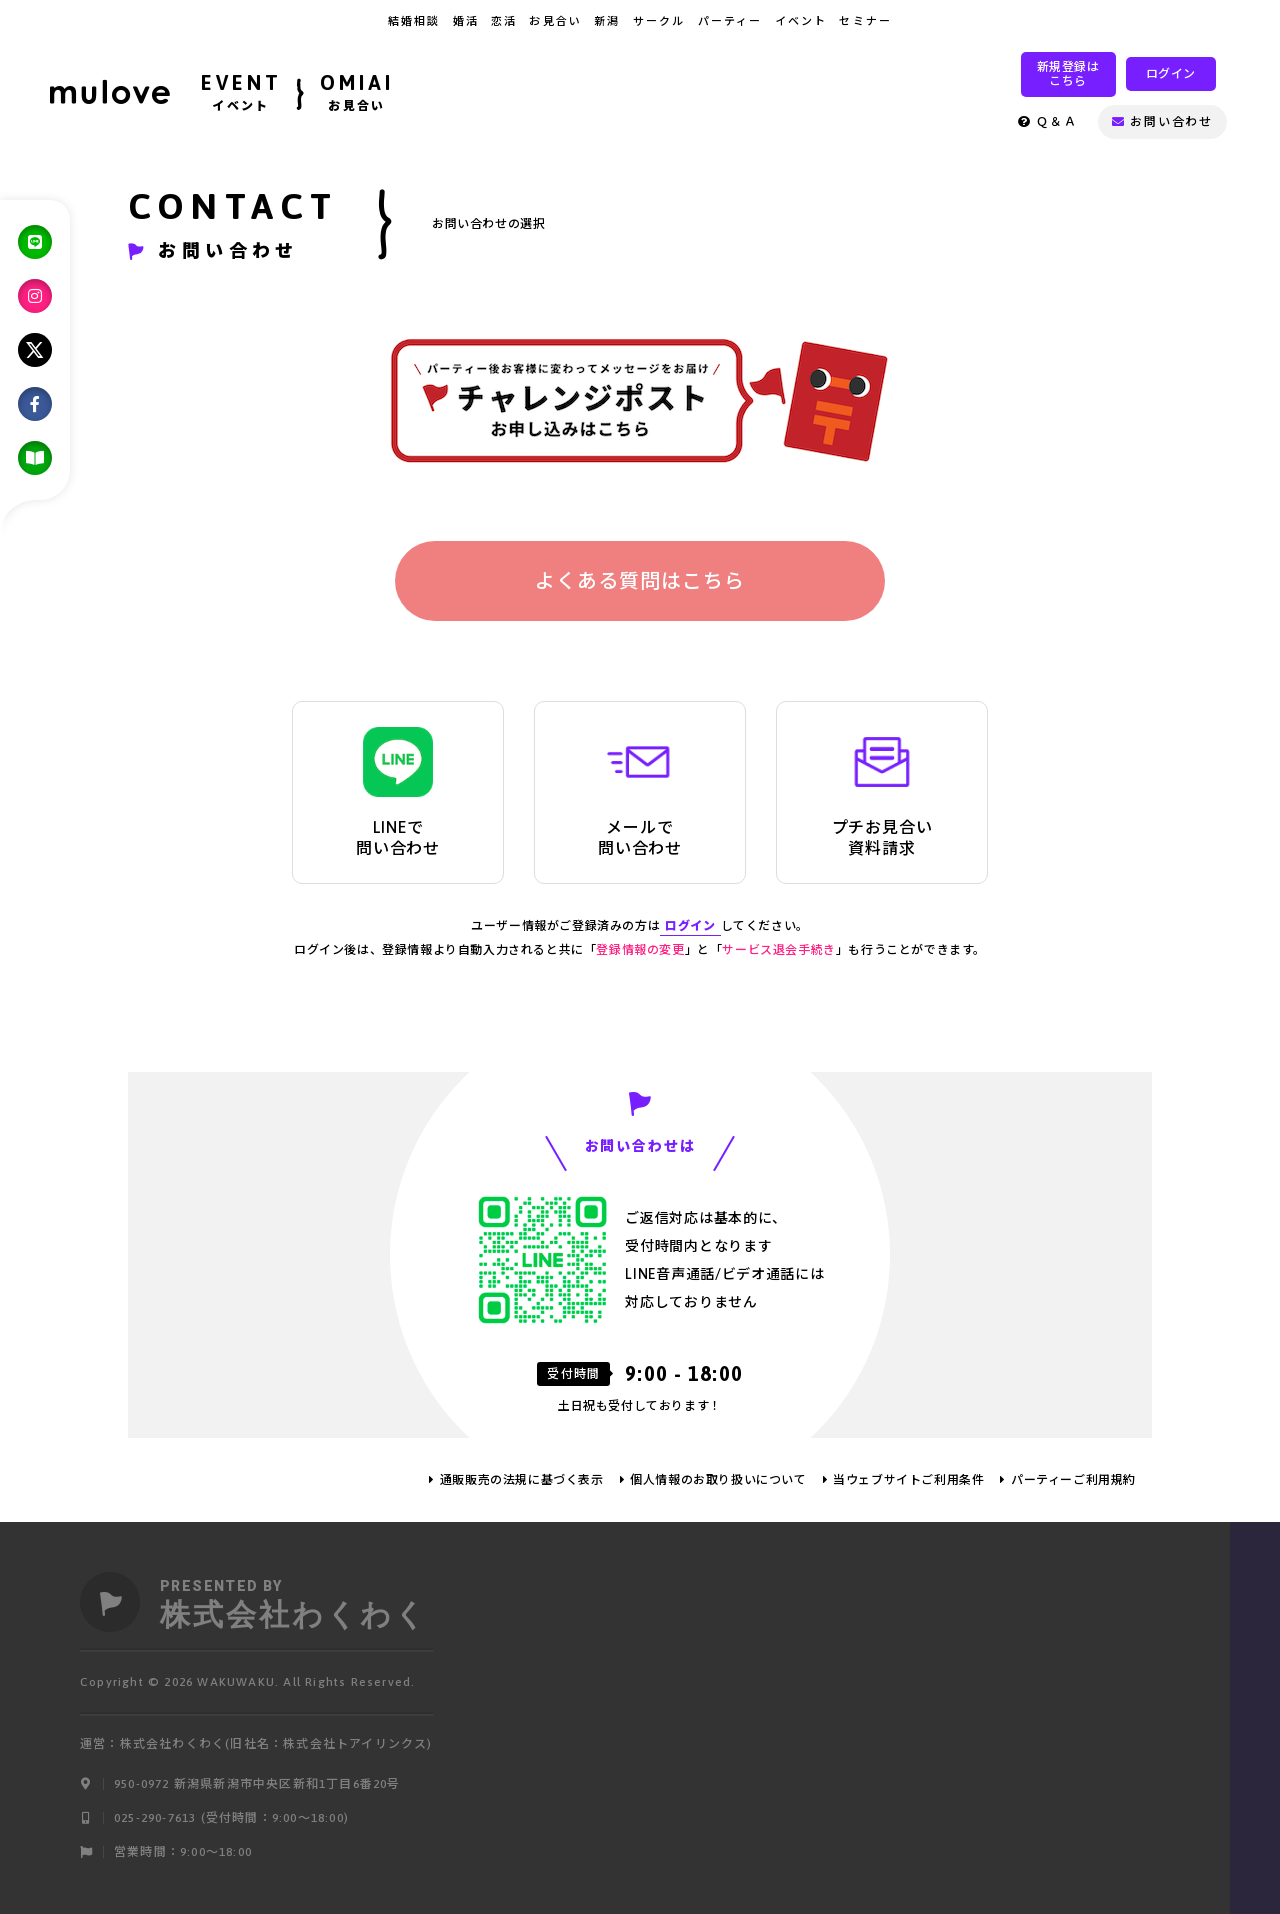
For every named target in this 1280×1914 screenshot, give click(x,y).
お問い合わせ (1162, 122)
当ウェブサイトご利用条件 (908, 1480)
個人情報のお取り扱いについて (718, 1480)
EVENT (241, 95)
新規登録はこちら (1068, 74)
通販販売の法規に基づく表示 (522, 1480)
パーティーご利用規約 (1073, 1480)
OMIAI (357, 95)
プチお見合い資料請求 (882, 792)
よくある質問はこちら (640, 580)
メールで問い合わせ (640, 792)
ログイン (1171, 74)
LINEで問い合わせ (398, 792)
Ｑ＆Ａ (1048, 122)
